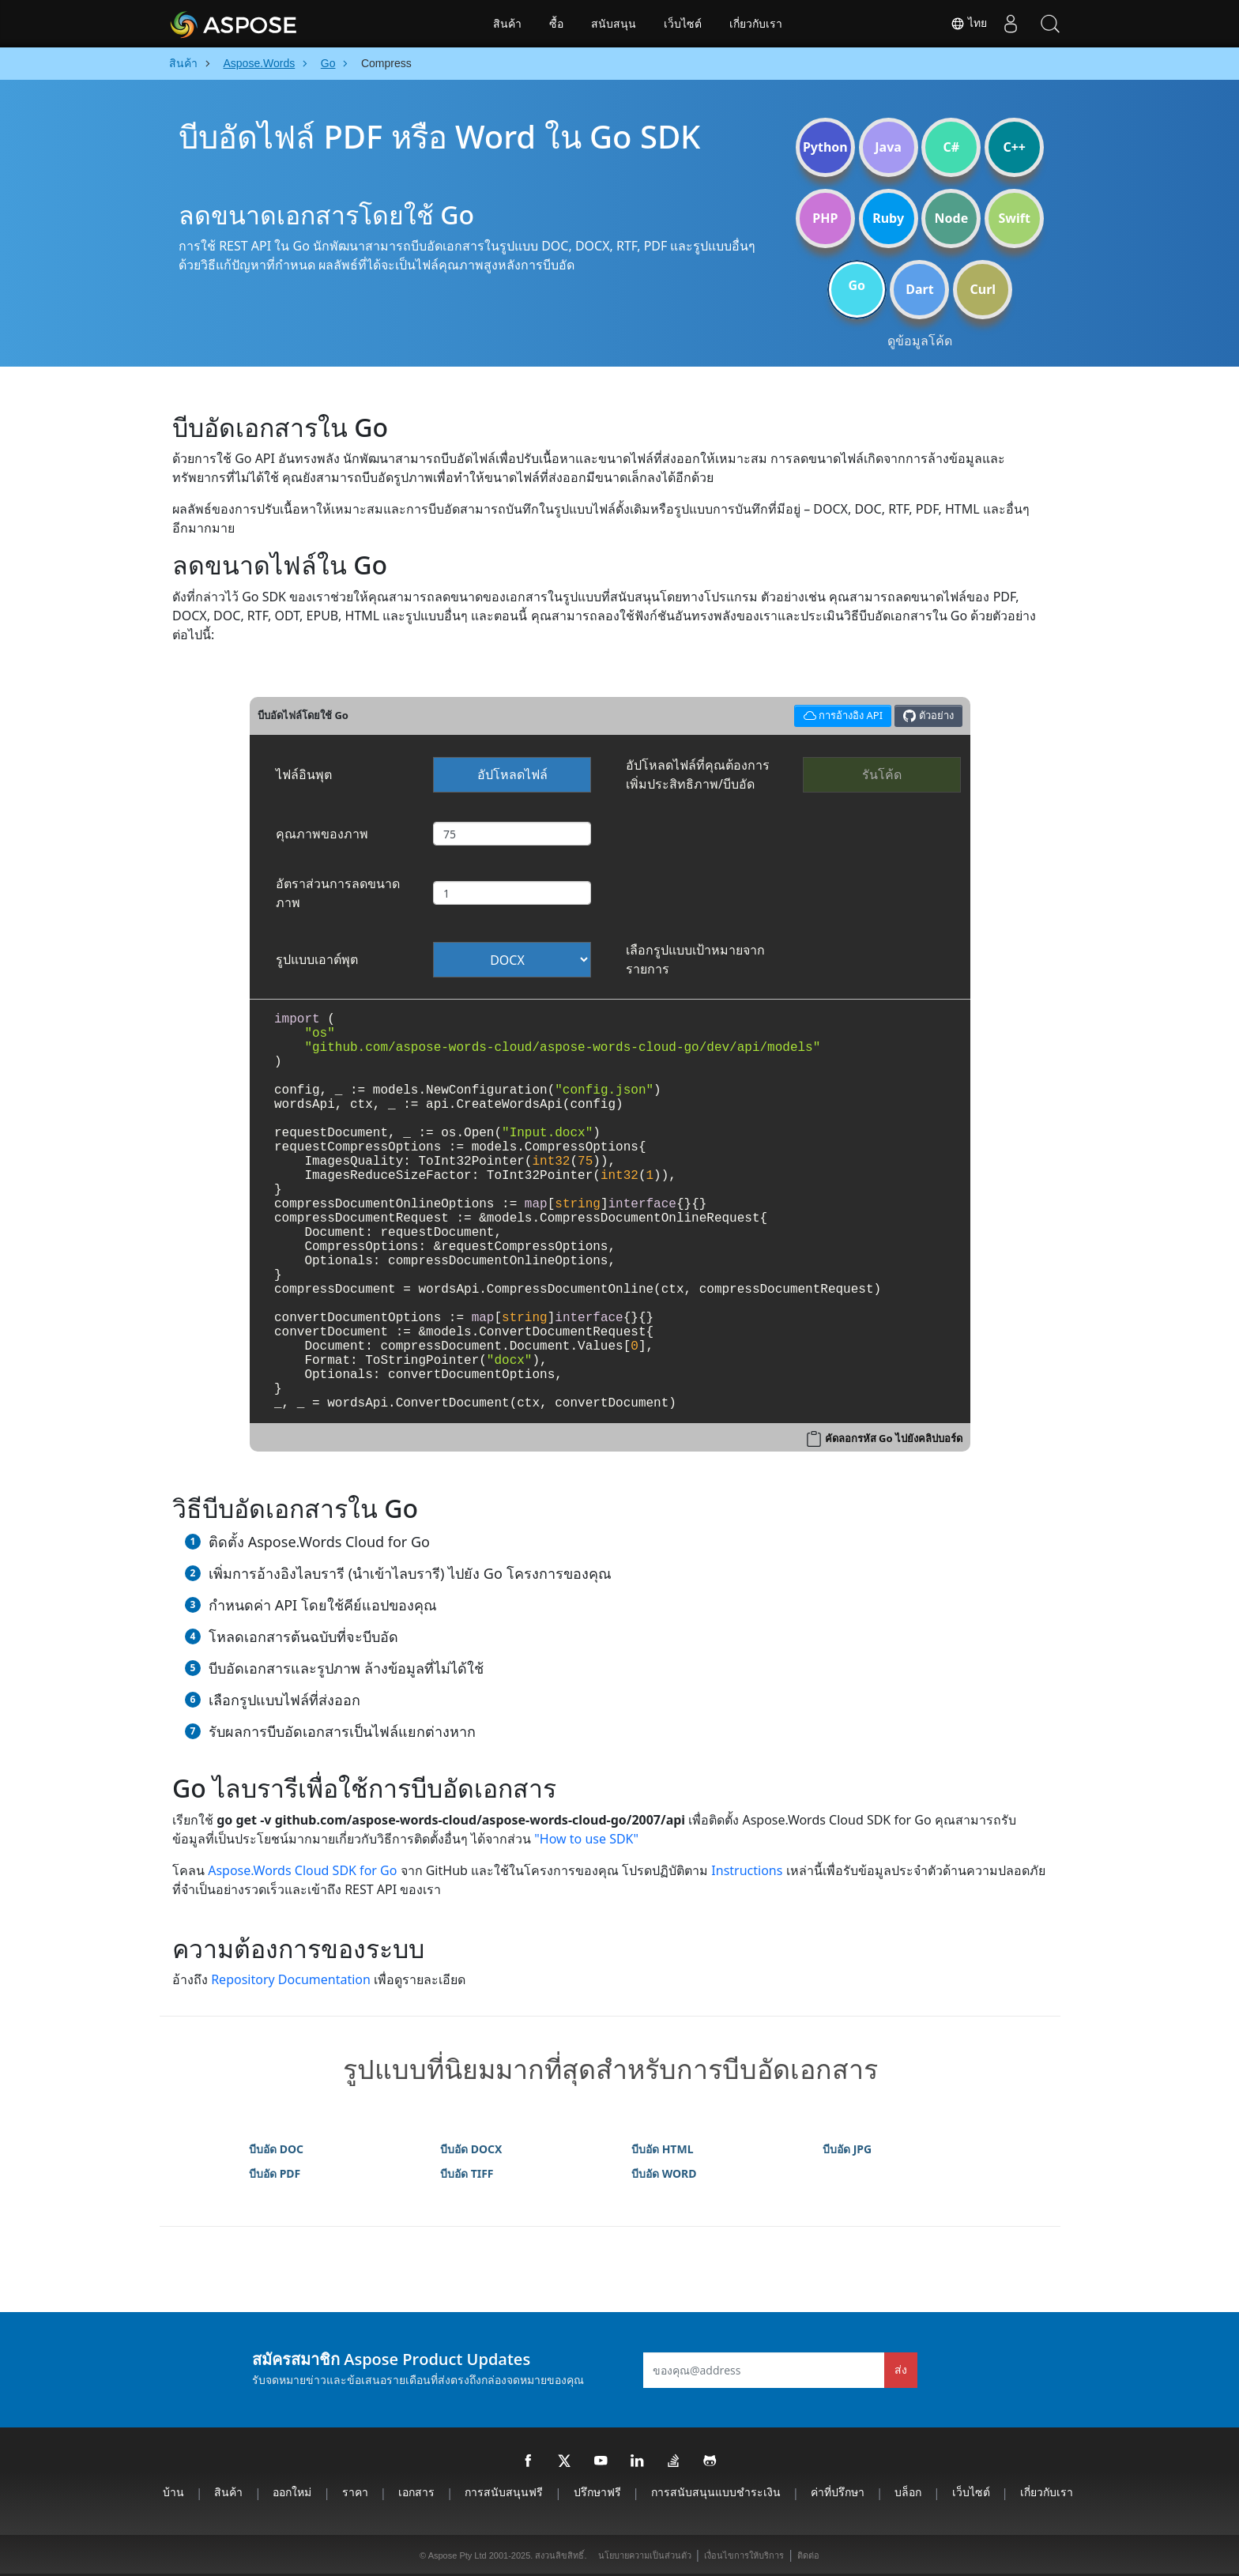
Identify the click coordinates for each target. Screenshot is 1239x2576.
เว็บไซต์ (683, 23)
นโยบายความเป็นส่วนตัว (644, 2555)
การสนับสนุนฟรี (504, 2491)
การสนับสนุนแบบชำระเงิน (716, 2491)
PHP (825, 218)
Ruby (888, 218)
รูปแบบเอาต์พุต (317, 959)
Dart (919, 289)
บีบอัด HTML (662, 2148)
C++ (1014, 147)
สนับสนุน (613, 23)
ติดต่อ (808, 2555)
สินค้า (507, 23)
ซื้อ (556, 23)
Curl (983, 289)
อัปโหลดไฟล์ (512, 774)
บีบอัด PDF (274, 2173)
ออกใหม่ (292, 2491)
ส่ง (900, 2369)
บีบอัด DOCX (471, 2148)
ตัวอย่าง (928, 715)
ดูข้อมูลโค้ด (919, 340)
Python (825, 147)
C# (951, 147)
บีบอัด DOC (276, 2148)
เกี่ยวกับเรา (755, 23)
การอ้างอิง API (840, 714)
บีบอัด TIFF (467, 2173)
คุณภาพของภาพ (322, 833)
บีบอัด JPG (847, 2148)
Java (888, 147)
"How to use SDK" (586, 1838)
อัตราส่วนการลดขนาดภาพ (338, 893)
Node (952, 218)
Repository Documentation (291, 1979)
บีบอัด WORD (664, 2173)
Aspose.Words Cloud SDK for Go (302, 1870)
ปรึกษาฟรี (597, 2491)
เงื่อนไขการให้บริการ (744, 2555)
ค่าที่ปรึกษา (837, 2491)
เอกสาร (416, 2491)
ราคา (355, 2491)
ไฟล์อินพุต (304, 774)
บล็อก (907, 2491)
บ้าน (173, 2491)
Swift (1014, 218)
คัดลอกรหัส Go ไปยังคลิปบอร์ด (893, 1438)
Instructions (746, 1870)
